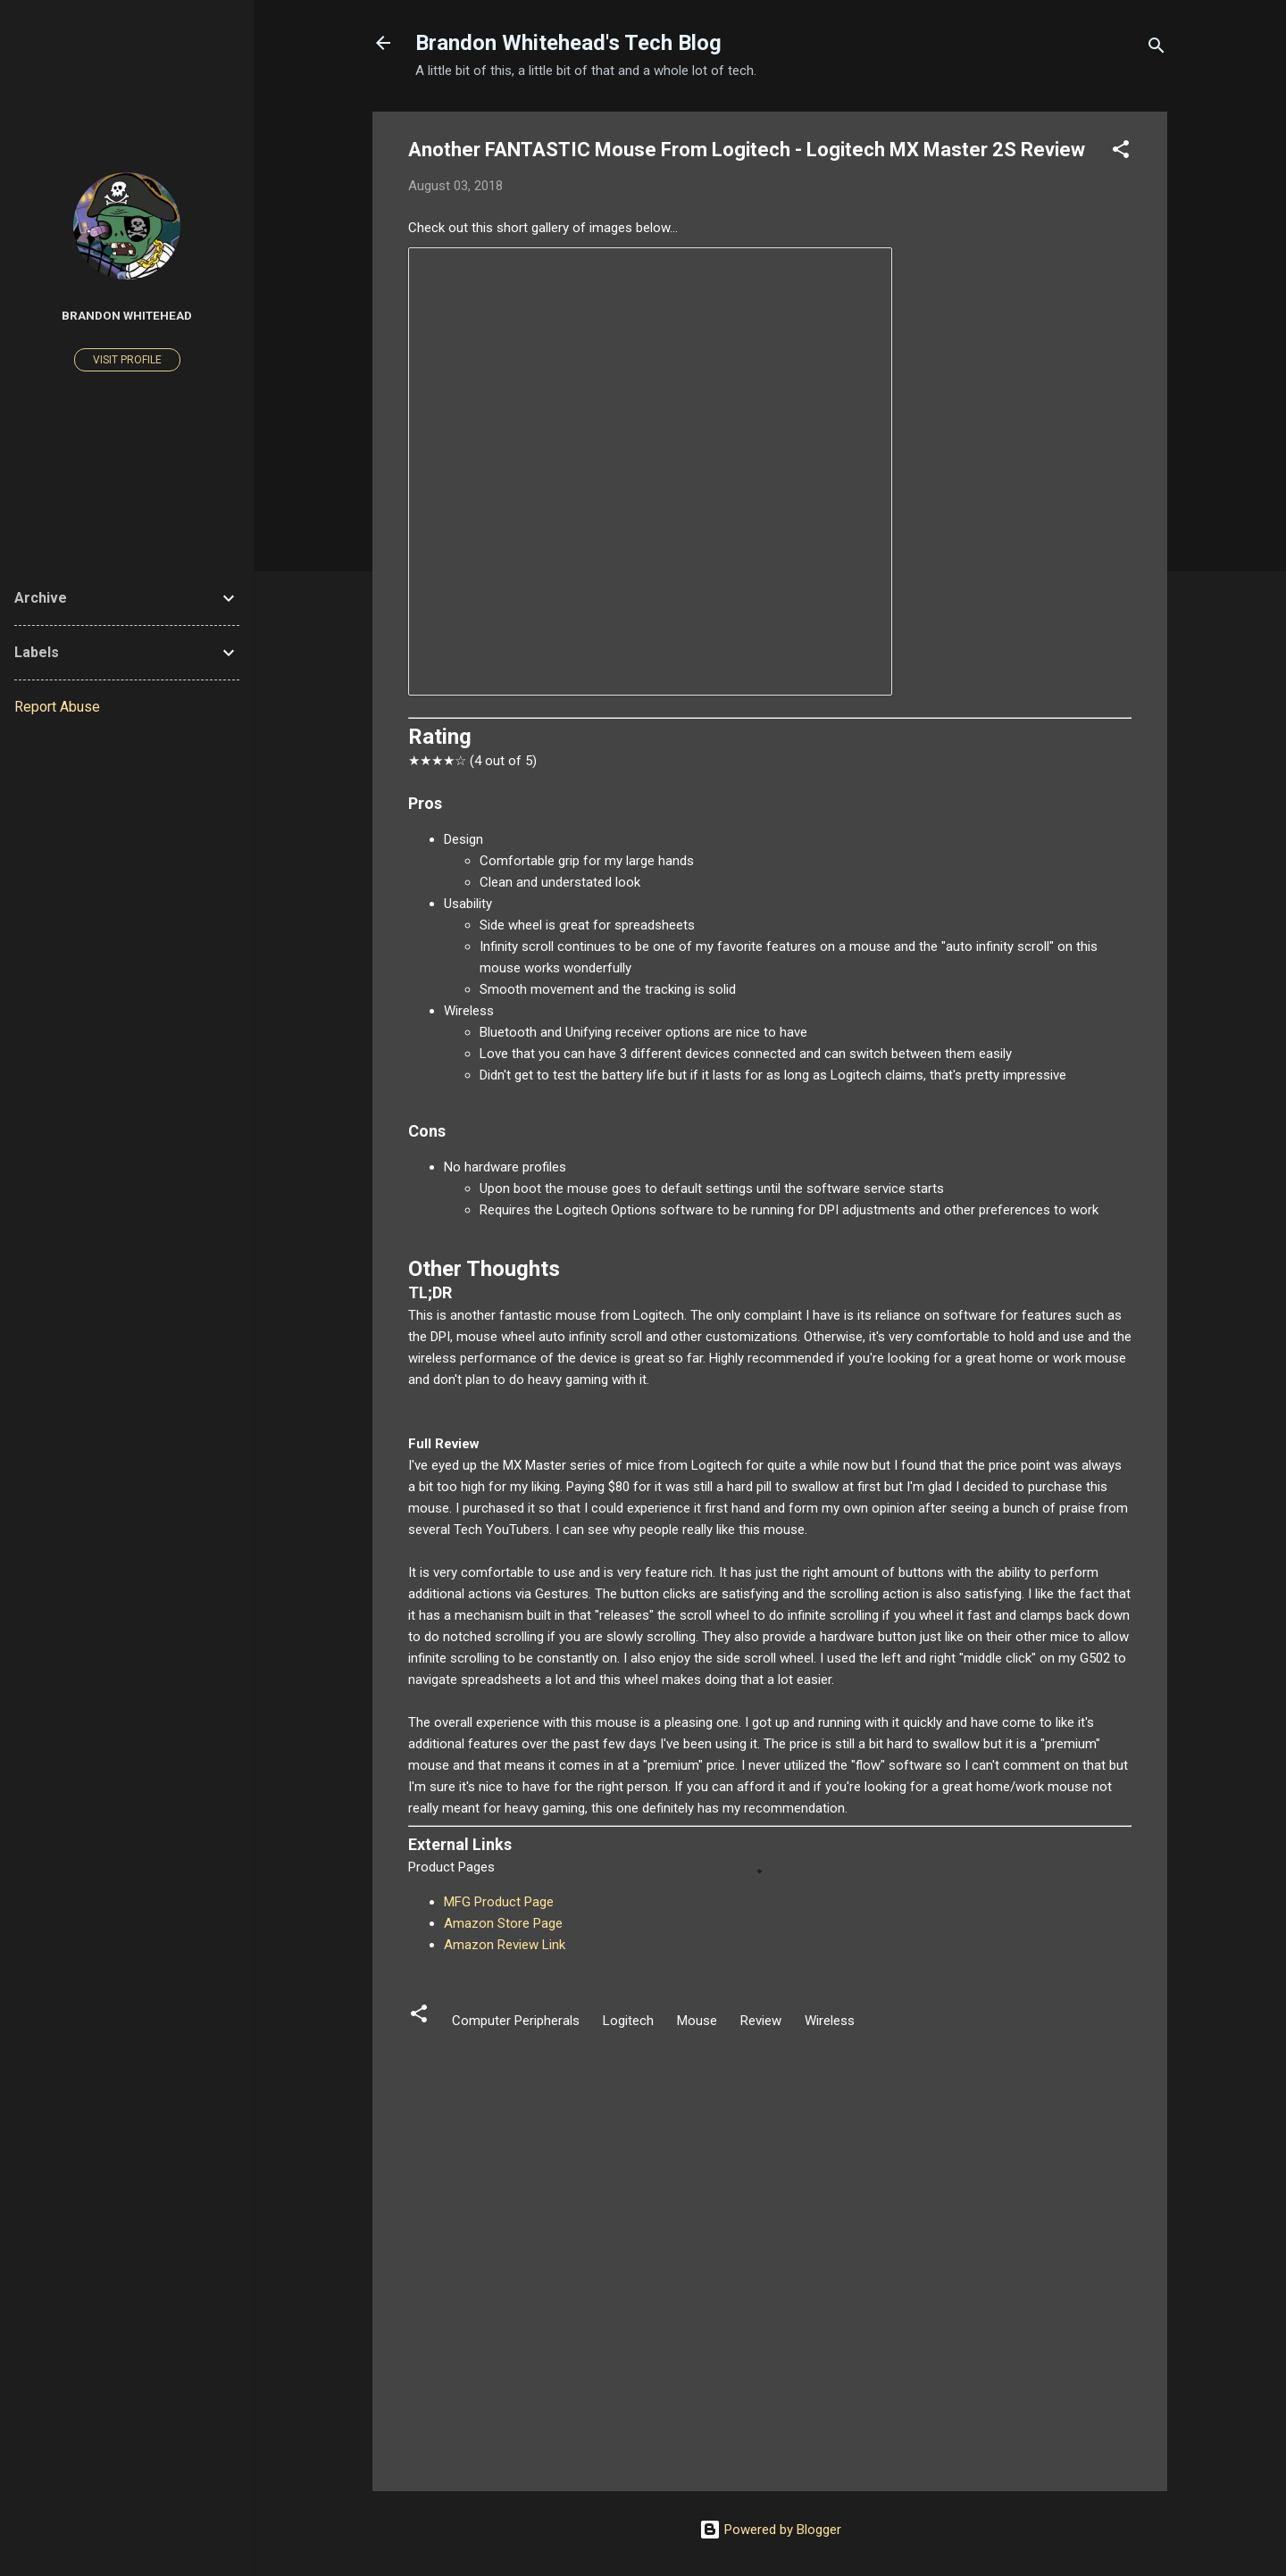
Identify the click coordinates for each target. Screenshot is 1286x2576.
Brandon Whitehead (127, 315)
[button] (1121, 152)
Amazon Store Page (503, 1923)
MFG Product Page (499, 1902)
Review (760, 2021)
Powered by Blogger (770, 2530)
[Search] (1156, 48)
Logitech (628, 2021)
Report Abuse (57, 706)
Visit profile (127, 360)
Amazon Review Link (504, 1945)
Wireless (830, 2021)
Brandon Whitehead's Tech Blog (568, 42)
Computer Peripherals (516, 2021)
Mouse (697, 2021)
